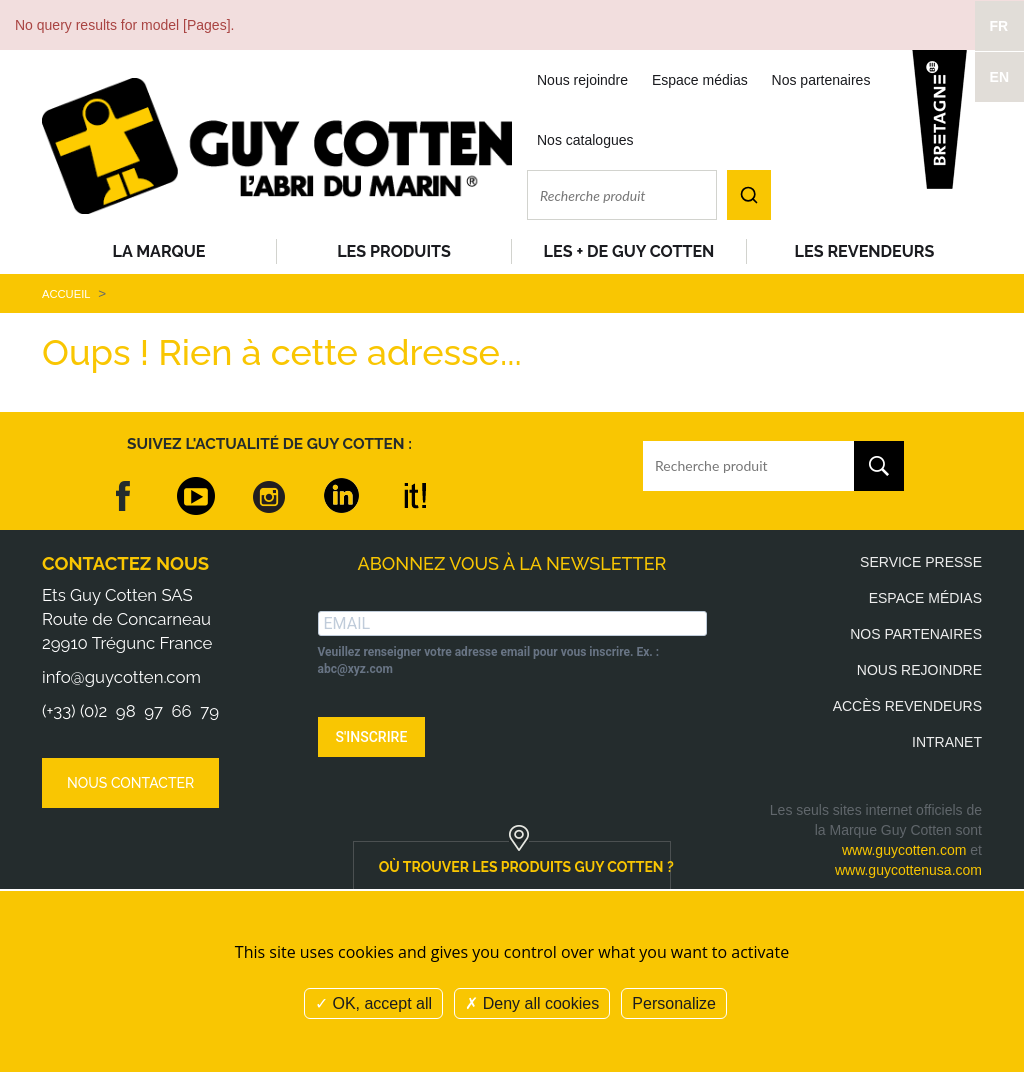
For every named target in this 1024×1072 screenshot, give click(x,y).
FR (999, 26)
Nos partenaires (821, 80)
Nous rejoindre (582, 80)
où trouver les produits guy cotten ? (525, 867)
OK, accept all (373, 1003)
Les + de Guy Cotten (629, 251)
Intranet (947, 742)
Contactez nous (125, 563)
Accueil (66, 294)
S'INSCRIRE (372, 737)
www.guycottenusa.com (908, 870)
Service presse (921, 562)
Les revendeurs (865, 251)
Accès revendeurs (907, 706)
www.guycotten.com (904, 850)
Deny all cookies (532, 1003)
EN (999, 77)
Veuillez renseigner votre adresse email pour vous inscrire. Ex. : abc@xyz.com (489, 660)
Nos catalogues (585, 140)
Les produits (394, 251)
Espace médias (700, 80)
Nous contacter (130, 783)
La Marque (159, 251)
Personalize (674, 1003)
